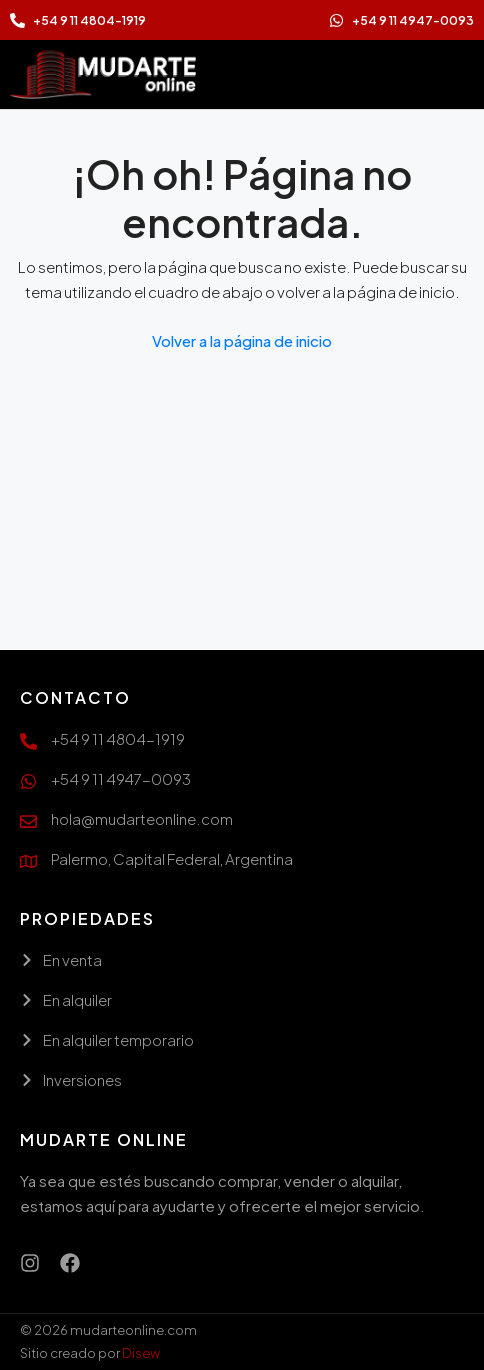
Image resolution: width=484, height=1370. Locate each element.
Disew (141, 1353)
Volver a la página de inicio (242, 340)
